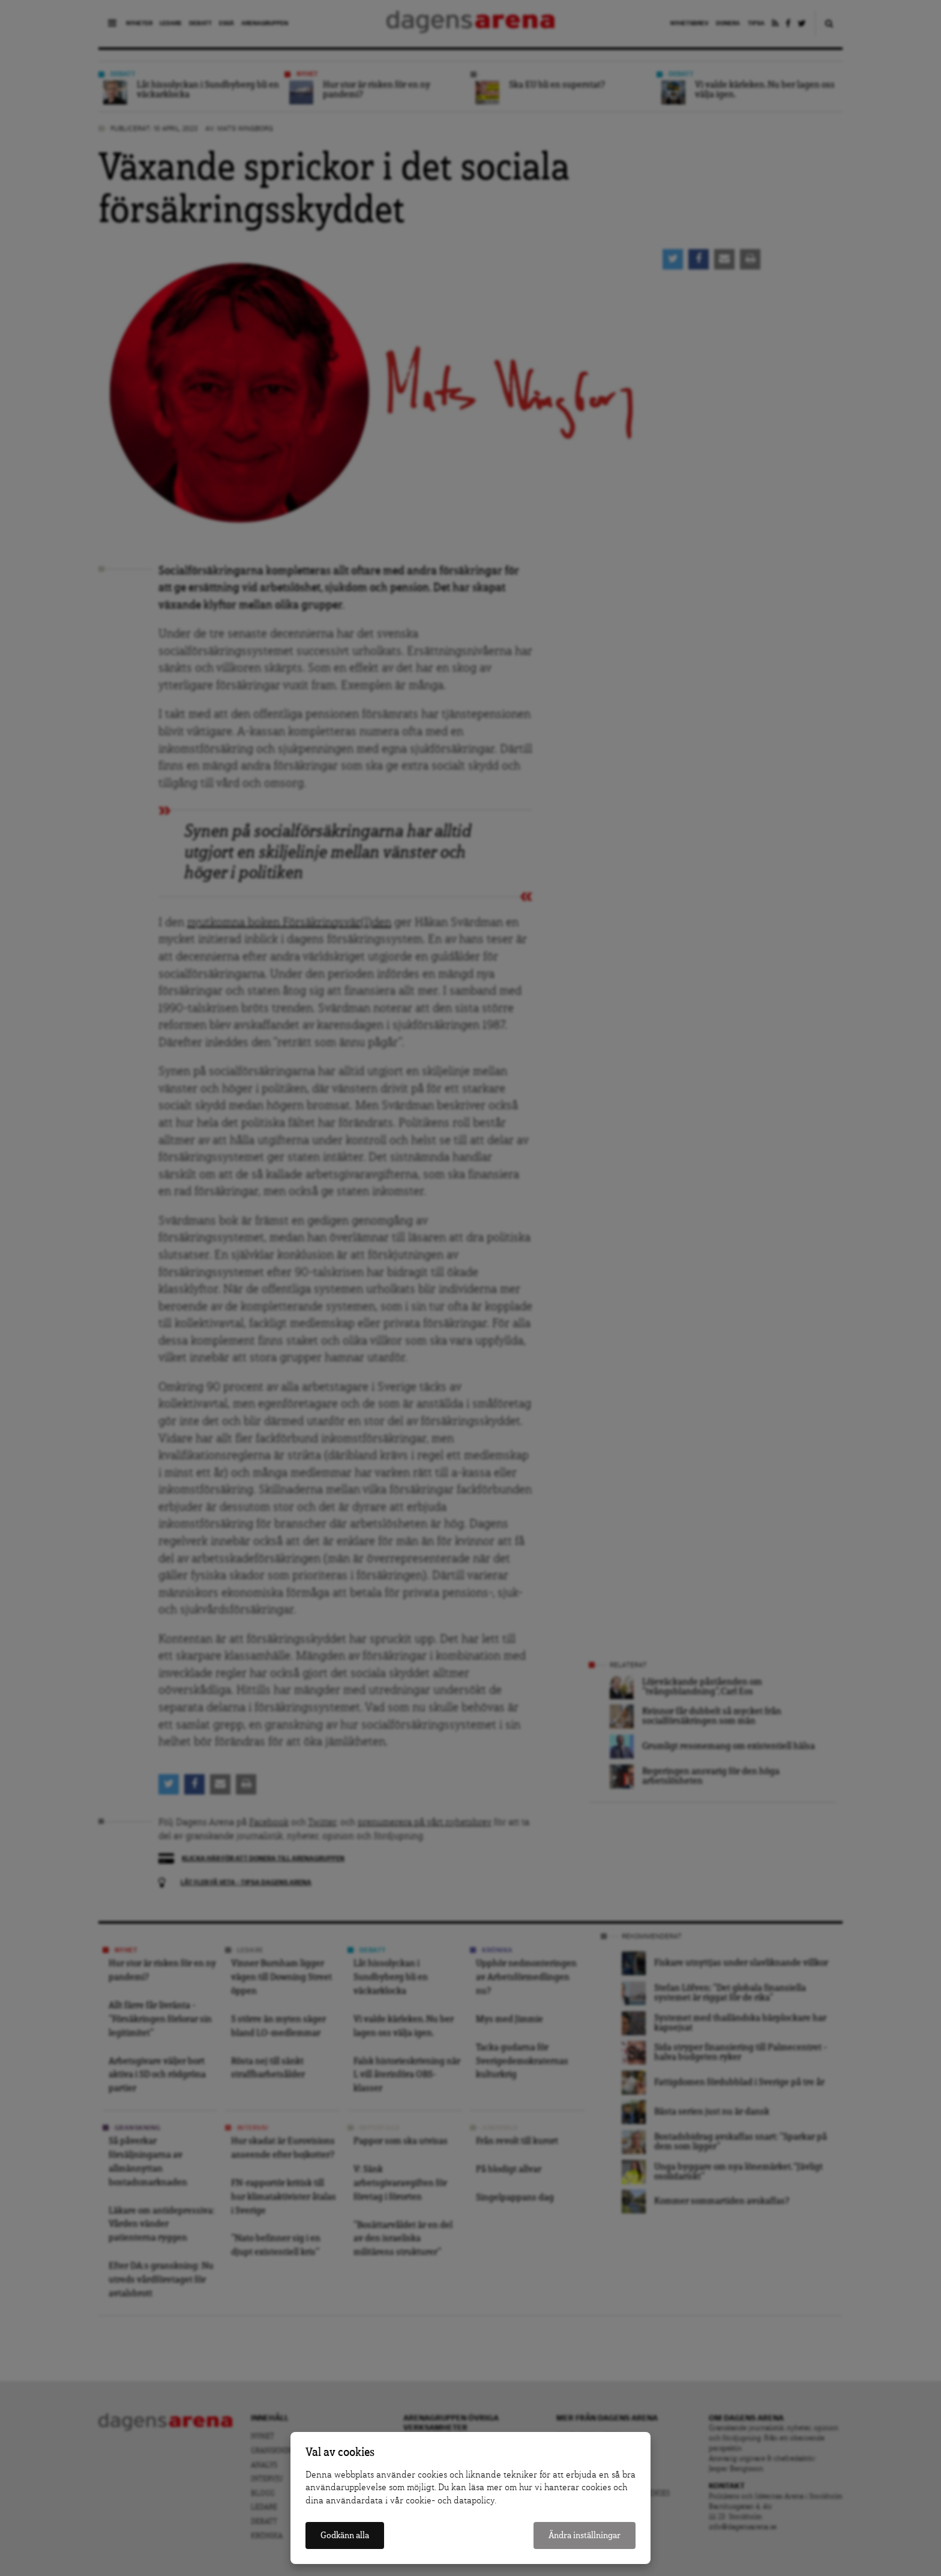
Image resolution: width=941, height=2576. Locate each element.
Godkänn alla (344, 2535)
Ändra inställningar (585, 2535)
